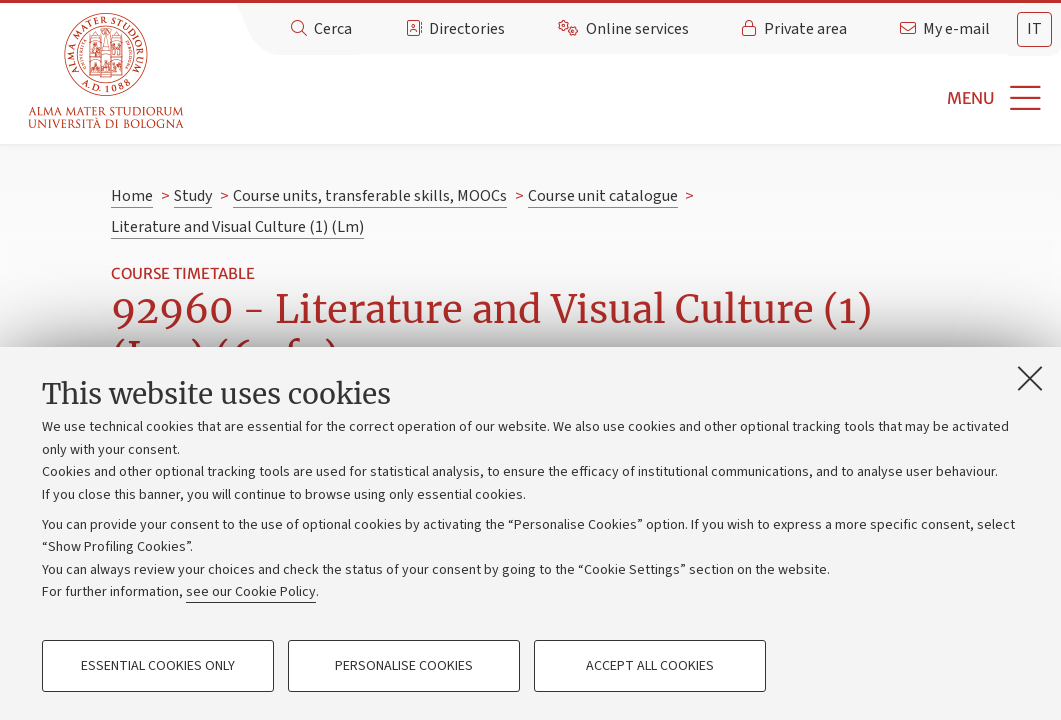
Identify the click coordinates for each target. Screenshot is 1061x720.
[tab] (1034, 29)
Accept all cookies (650, 666)
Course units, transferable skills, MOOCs (370, 196)
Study (193, 196)
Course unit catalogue (603, 196)
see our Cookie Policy (251, 592)
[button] (625, 98)
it (1034, 29)
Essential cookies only (158, 666)
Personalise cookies (404, 666)
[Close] (1030, 378)
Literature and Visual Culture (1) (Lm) (237, 227)
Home (132, 196)
